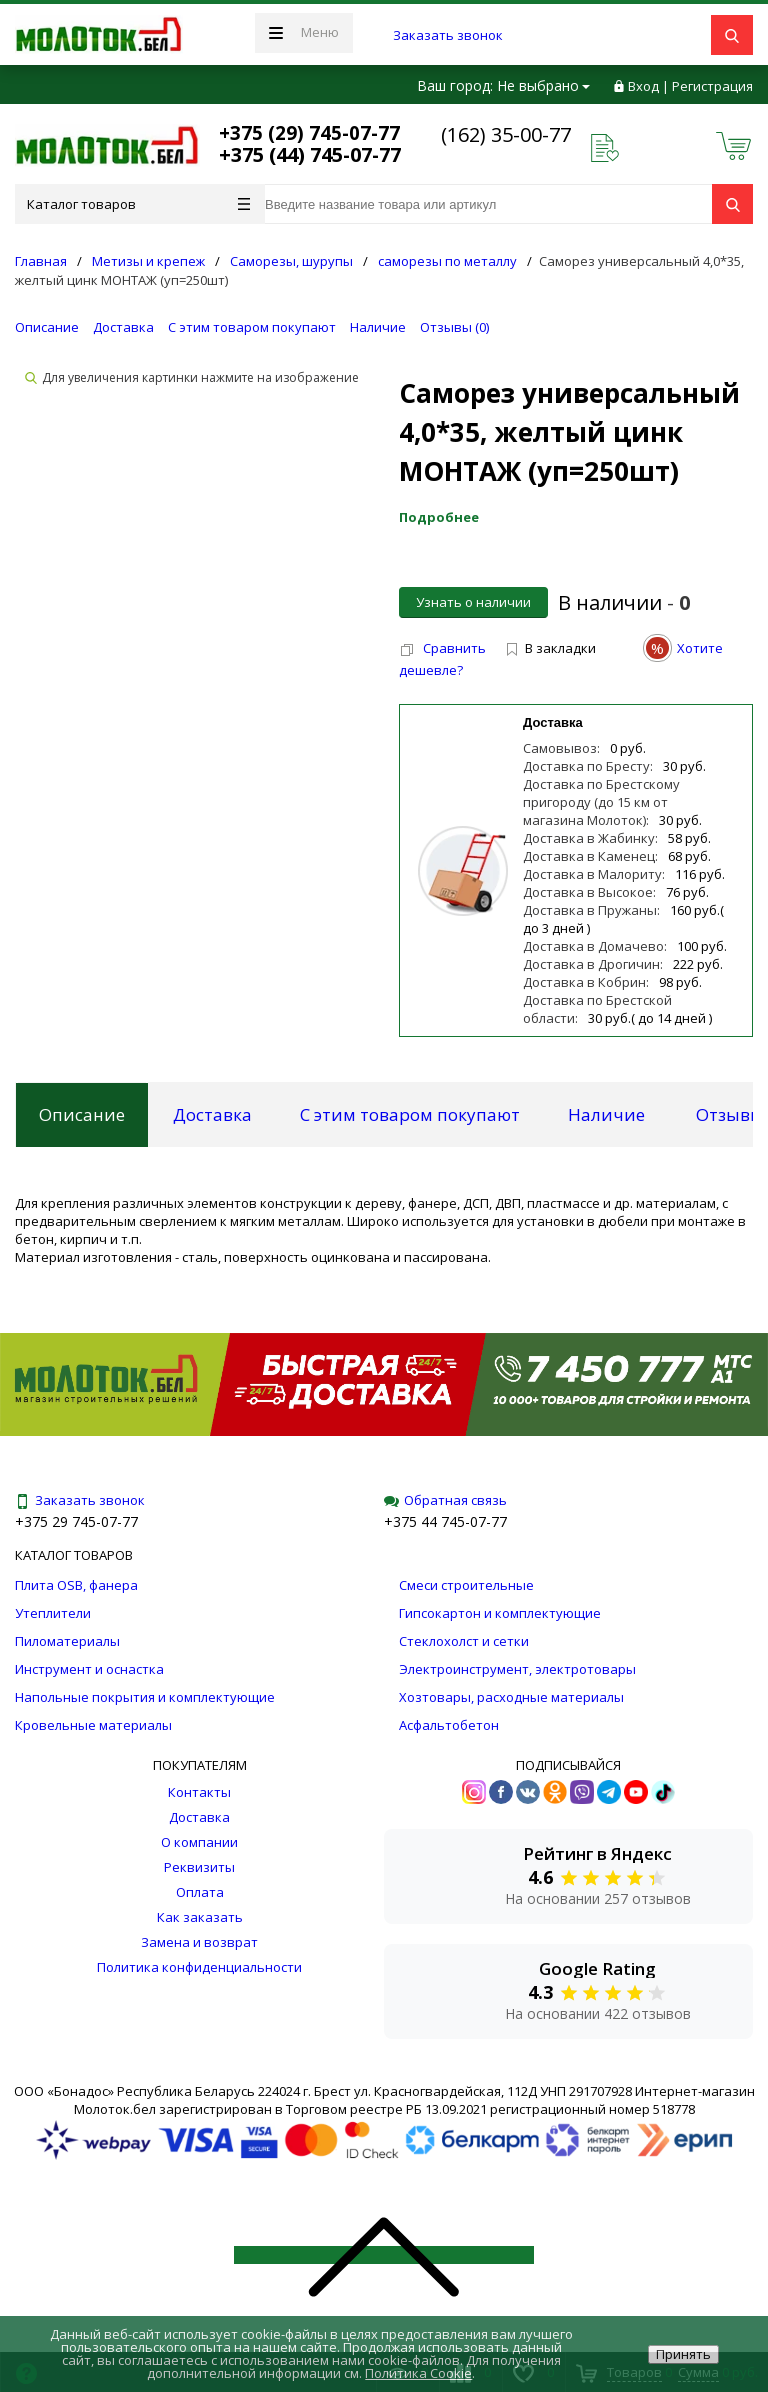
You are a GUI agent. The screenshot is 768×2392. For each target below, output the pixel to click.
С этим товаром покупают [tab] (410, 1114)
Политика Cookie (418, 2373)
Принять (683, 2354)
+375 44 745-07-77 (445, 1521)
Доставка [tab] (212, 1114)
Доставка (123, 327)
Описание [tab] (82, 1114)
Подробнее (439, 517)
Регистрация (712, 86)
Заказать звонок (448, 35)
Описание (47, 327)
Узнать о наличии (473, 602)
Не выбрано (543, 85)
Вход (643, 86)
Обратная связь (445, 1500)
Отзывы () (454, 327)
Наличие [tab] (606, 1114)
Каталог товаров (138, 204)
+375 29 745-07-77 (76, 1521)
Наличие (378, 327)
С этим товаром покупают (252, 327)
